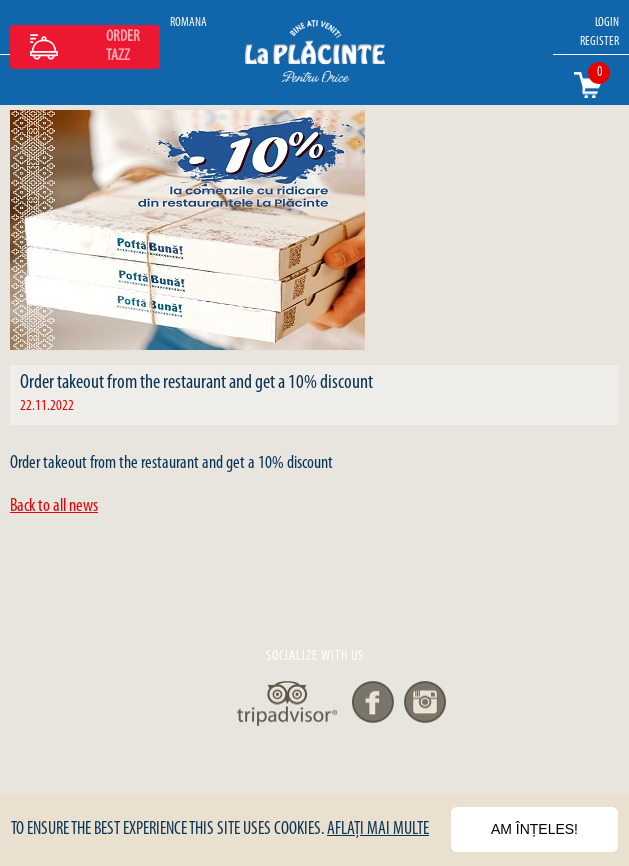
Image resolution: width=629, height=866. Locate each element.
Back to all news (54, 506)
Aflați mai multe (378, 829)
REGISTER (599, 41)
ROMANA (188, 22)
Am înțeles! (534, 829)
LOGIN (607, 22)
